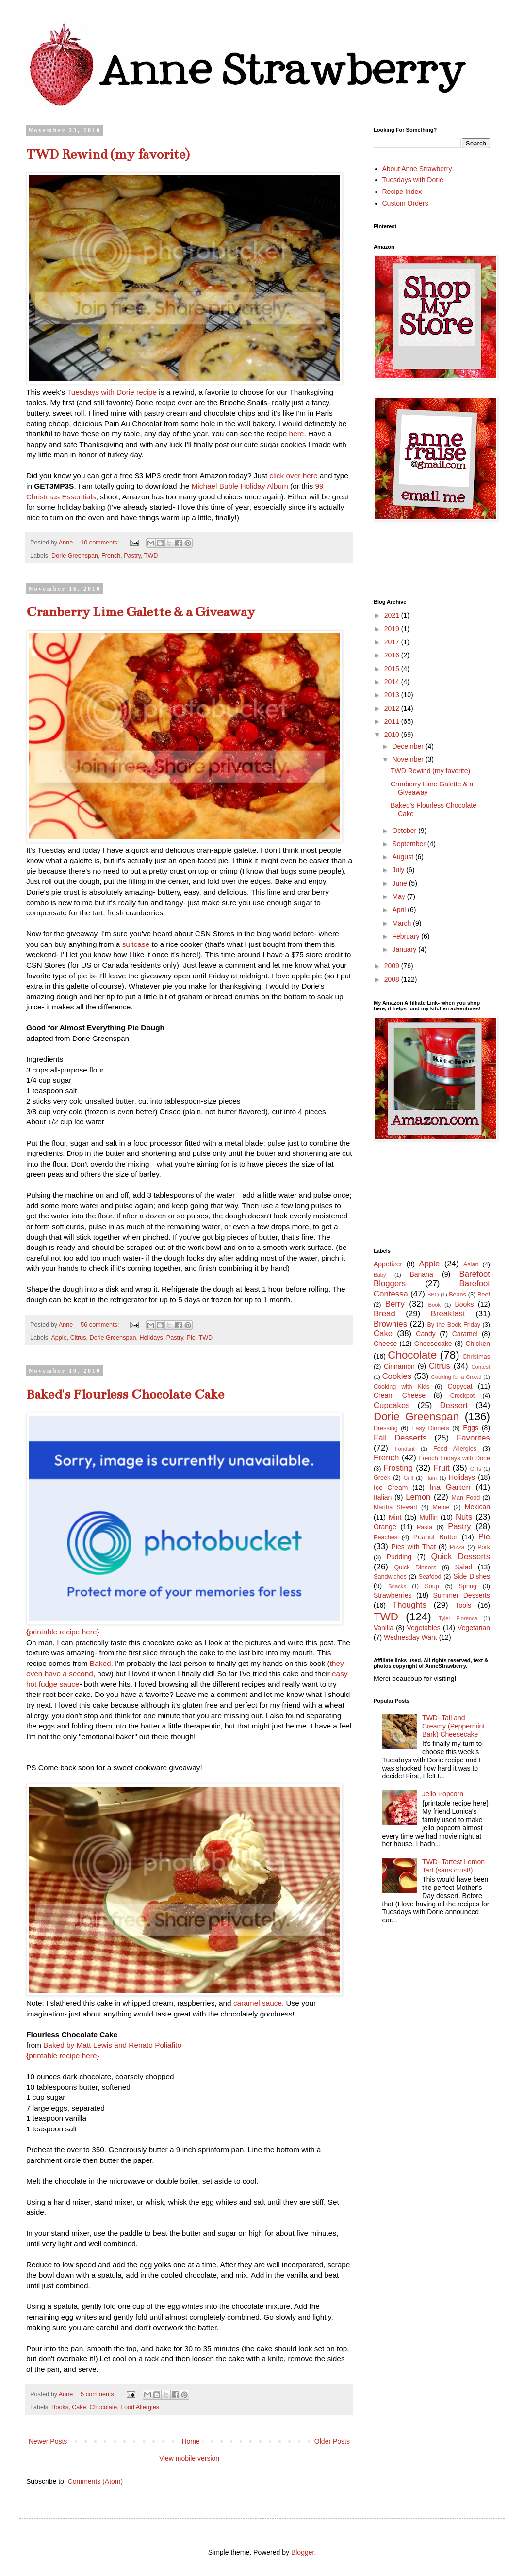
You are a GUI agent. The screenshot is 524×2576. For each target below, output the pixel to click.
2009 (392, 966)
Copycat (459, 1386)
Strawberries (393, 1595)
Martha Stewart (395, 1507)
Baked (100, 1663)
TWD (151, 555)
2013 (392, 695)
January (405, 949)
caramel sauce (257, 2003)
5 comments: (99, 2394)
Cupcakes (392, 1405)
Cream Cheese (400, 1395)
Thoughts (409, 1605)
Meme (440, 1507)
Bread (384, 1313)
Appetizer (388, 1264)
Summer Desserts (461, 1595)
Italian (383, 1497)
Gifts (475, 1469)
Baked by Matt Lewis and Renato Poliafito (112, 2045)
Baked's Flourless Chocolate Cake (125, 1394)
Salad (464, 1567)
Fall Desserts (400, 1437)
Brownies (390, 1323)
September (409, 844)
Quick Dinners (415, 1567)
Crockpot (462, 1395)
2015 (392, 668)
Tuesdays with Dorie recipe (112, 392)
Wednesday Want (410, 1637)
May (399, 896)
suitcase (135, 944)
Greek (382, 1477)
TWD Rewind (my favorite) (108, 154)
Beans (457, 1294)
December (408, 746)
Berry (395, 1304)
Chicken (477, 1343)
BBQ (433, 1294)
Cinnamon (399, 1366)
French (110, 555)
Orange (385, 1527)
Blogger (302, 2552)
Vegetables (424, 1628)
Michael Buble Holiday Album (240, 486)
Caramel (465, 1334)
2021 (392, 615)
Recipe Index (402, 191)
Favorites (473, 1437)
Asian (471, 1264)
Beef (483, 1294)
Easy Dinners (430, 1428)
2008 (392, 979)
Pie (191, 1337)
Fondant (405, 1449)
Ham (431, 1478)
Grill (408, 1478)
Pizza (457, 1547)
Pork (483, 1547)
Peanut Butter (435, 1537)
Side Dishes (471, 1576)
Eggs (470, 1428)
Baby (380, 1275)
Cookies (396, 1376)
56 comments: (101, 1324)
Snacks (397, 1586)
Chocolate (103, 2407)
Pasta (424, 1527)
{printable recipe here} (62, 1632)
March (402, 923)
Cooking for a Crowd (456, 1377)
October (405, 830)
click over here (293, 475)
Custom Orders (405, 203)
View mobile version (189, 2458)
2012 (392, 708)
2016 (392, 655)
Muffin (428, 1517)
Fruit (441, 1467)
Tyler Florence (458, 1618)
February (406, 936)
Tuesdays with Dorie (412, 180)
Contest (480, 1367)
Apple (58, 1337)
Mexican (477, 1507)
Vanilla (383, 1628)
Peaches (385, 1537)
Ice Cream (391, 1487)
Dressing (386, 1428)
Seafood (430, 1576)
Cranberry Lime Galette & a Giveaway (140, 612)
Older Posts (332, 2441)
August (403, 857)
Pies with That (413, 1547)
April (400, 909)
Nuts (464, 1516)
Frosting (398, 1467)
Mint (395, 1517)
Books (59, 2407)
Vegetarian (474, 1628)
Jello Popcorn (442, 1794)
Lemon (418, 1497)
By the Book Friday (453, 1324)
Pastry (132, 555)
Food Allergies (139, 2407)
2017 (392, 642)
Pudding (399, 1557)
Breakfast (448, 1313)
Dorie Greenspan (74, 555)
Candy (425, 1334)
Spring (467, 1586)
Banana (421, 1274)
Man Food (466, 1497)
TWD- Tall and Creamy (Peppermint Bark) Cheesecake (453, 1726)
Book (434, 1305)
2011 (392, 721)
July (399, 870)
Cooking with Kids (401, 1386)
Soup (432, 1586)
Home (190, 2441)
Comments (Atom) (95, 2481)
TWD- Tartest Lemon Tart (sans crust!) (453, 1866)
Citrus (78, 1337)
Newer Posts (48, 2441)
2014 (392, 682)
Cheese (385, 1343)
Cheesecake (433, 1343)
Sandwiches (390, 1576)
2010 (392, 734)
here (296, 434)
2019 (392, 629)
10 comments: (101, 542)
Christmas (476, 1356)
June (400, 883)
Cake (79, 2407)
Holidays (151, 1337)
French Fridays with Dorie (454, 1458)
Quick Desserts (461, 1556)
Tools (463, 1605)
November (408, 759)
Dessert (454, 1405)
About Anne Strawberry (417, 169)
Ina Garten (450, 1487)
